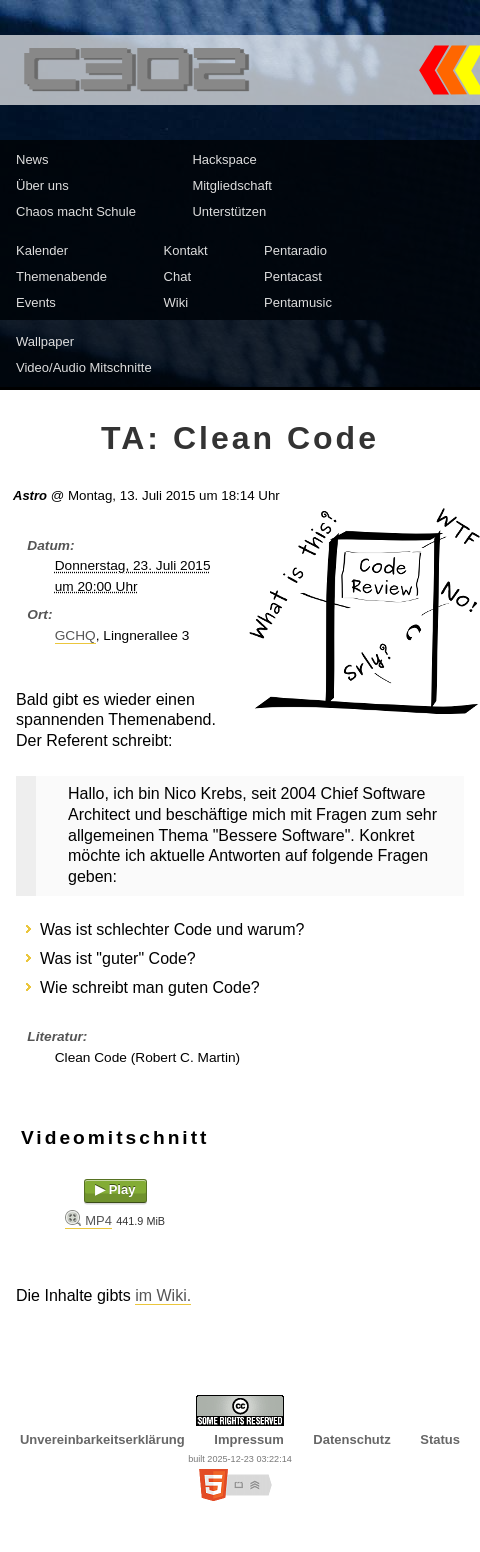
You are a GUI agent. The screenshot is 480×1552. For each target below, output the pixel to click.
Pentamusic (298, 302)
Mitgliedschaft (231, 185)
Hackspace (224, 159)
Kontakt (186, 250)
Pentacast (293, 276)
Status (440, 1439)
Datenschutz (351, 1439)
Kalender (42, 250)
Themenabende (61, 276)
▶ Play (115, 1189)
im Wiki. (163, 1295)
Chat (177, 276)
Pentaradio (295, 250)
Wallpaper (45, 341)
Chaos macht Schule (76, 211)
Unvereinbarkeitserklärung (102, 1439)
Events (36, 302)
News (32, 159)
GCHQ (75, 635)
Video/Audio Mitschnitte (84, 367)
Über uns (42, 185)
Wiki (176, 302)
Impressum (248, 1439)
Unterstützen (229, 211)
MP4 (98, 1220)
